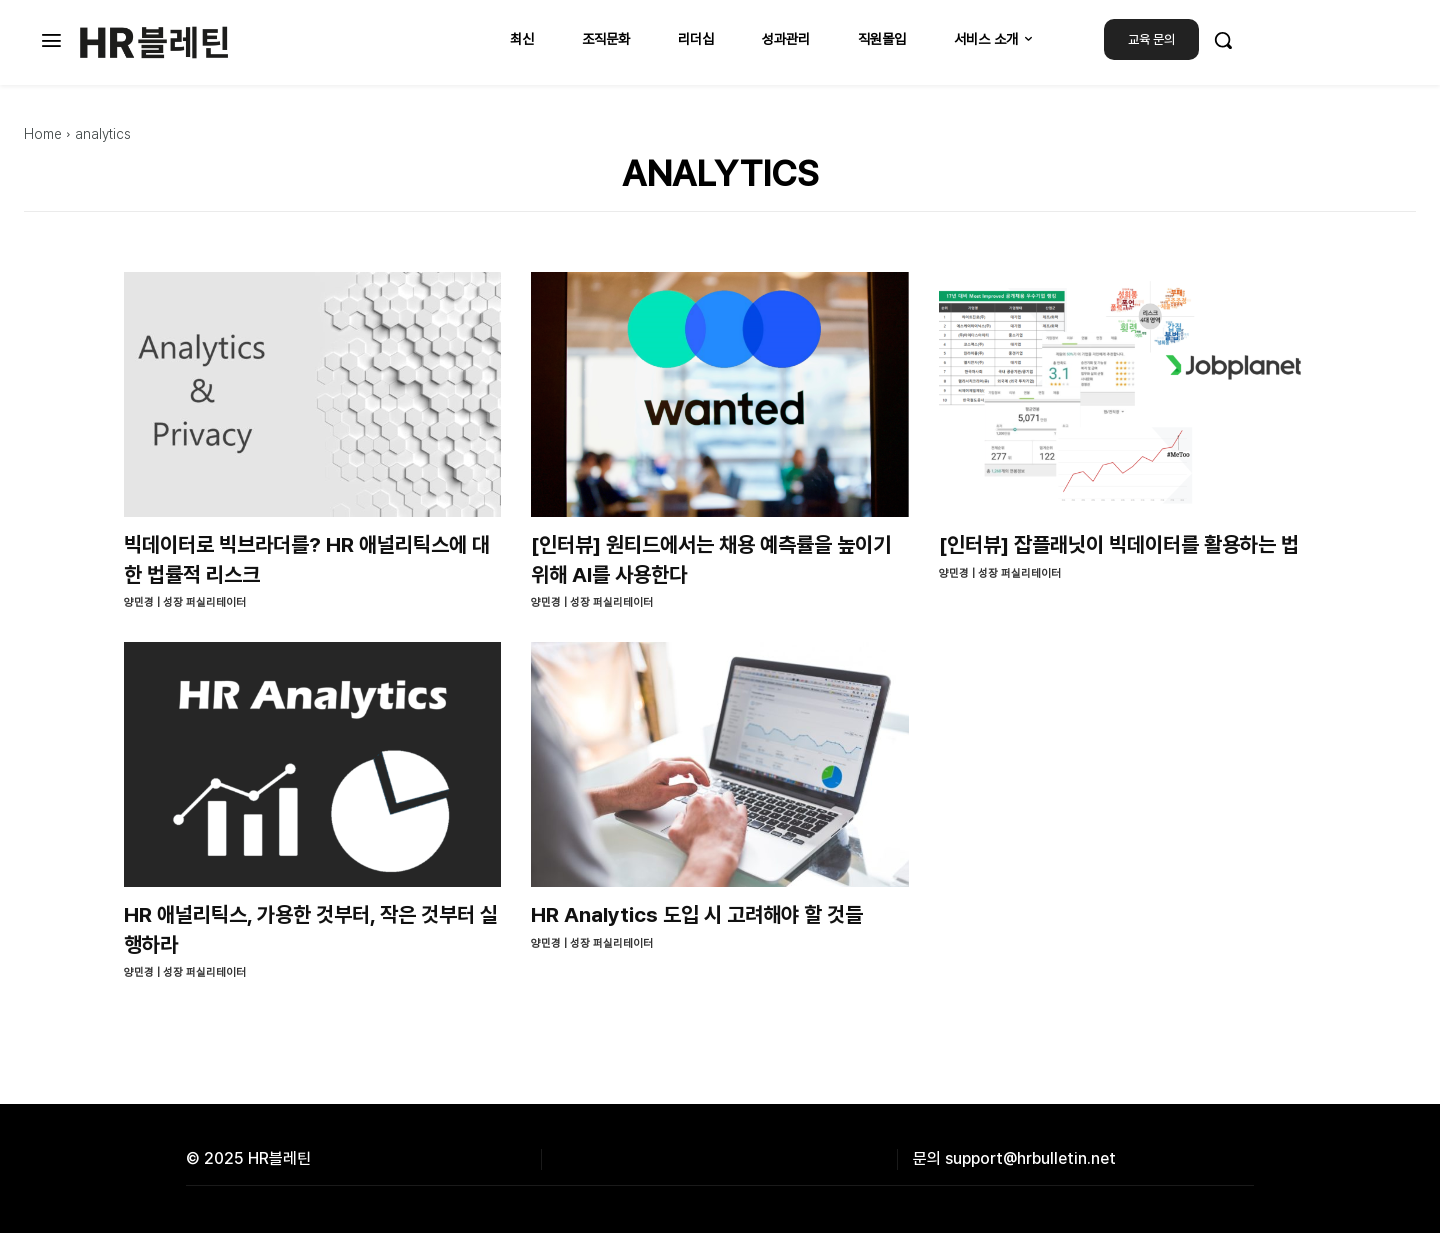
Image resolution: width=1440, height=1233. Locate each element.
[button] (1223, 40)
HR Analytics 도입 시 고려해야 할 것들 (697, 914)
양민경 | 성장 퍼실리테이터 (185, 602)
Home (43, 134)
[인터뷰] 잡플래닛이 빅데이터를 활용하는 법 (1119, 544)
